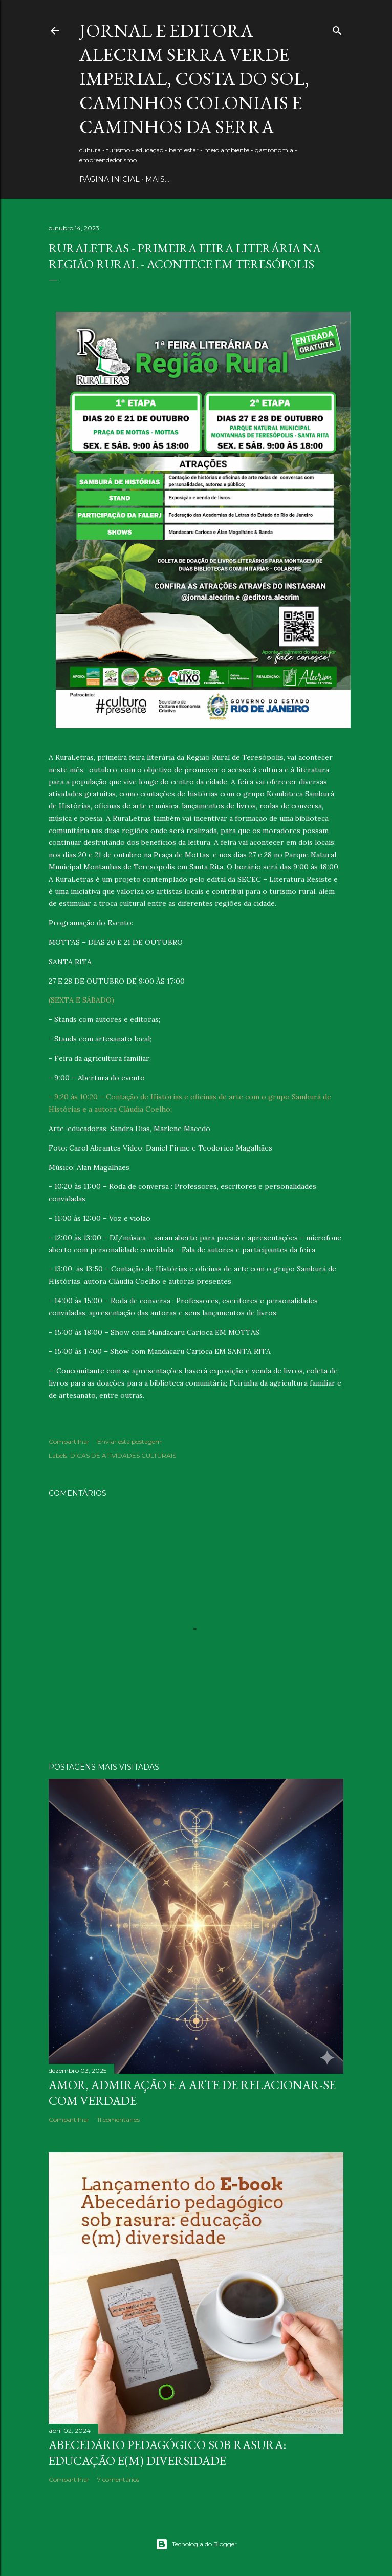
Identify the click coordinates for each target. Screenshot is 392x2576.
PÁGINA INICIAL (109, 179)
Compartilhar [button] (69, 1441)
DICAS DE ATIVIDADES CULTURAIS (123, 1455)
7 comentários (118, 2479)
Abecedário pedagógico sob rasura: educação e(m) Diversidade (167, 2452)
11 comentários (118, 2119)
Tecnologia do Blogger (196, 2544)
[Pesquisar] (337, 28)
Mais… (157, 179)
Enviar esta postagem (129, 1441)
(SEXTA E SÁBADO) (81, 1000)
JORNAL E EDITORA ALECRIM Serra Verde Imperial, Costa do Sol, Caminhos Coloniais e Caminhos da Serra (194, 78)
